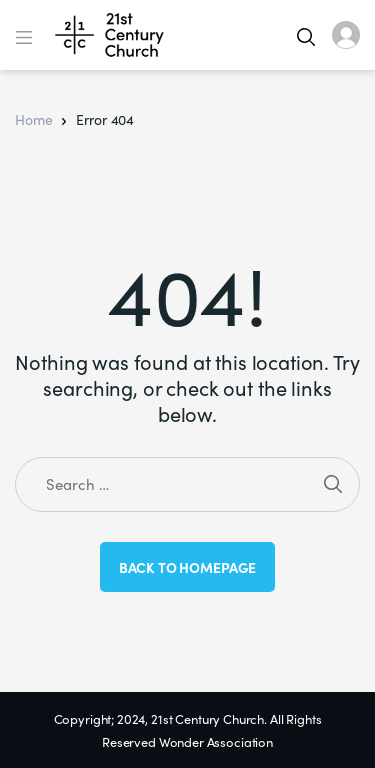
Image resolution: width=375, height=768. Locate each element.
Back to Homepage (188, 567)
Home (33, 119)
